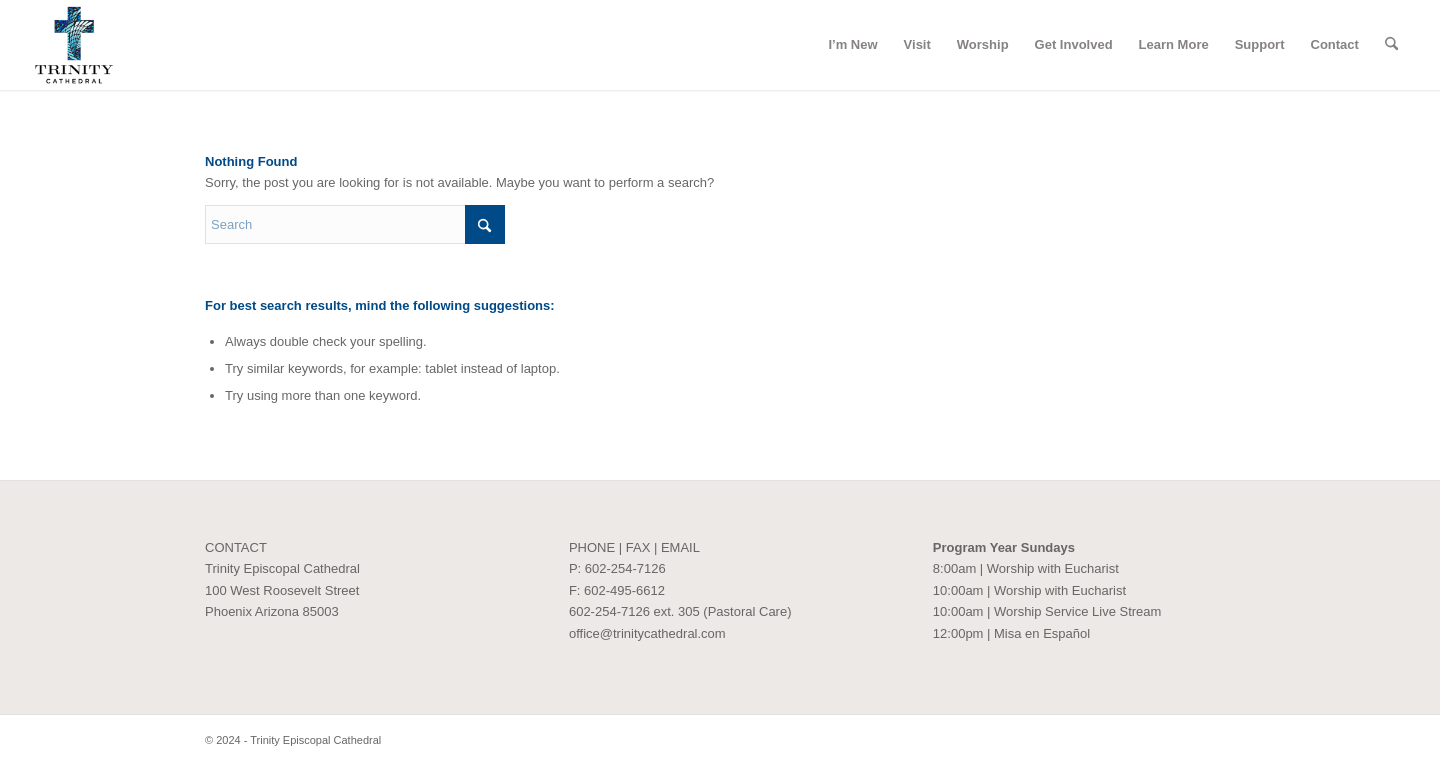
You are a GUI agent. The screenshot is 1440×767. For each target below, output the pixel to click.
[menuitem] (852, 45)
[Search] (1391, 45)
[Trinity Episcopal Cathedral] (74, 45)
